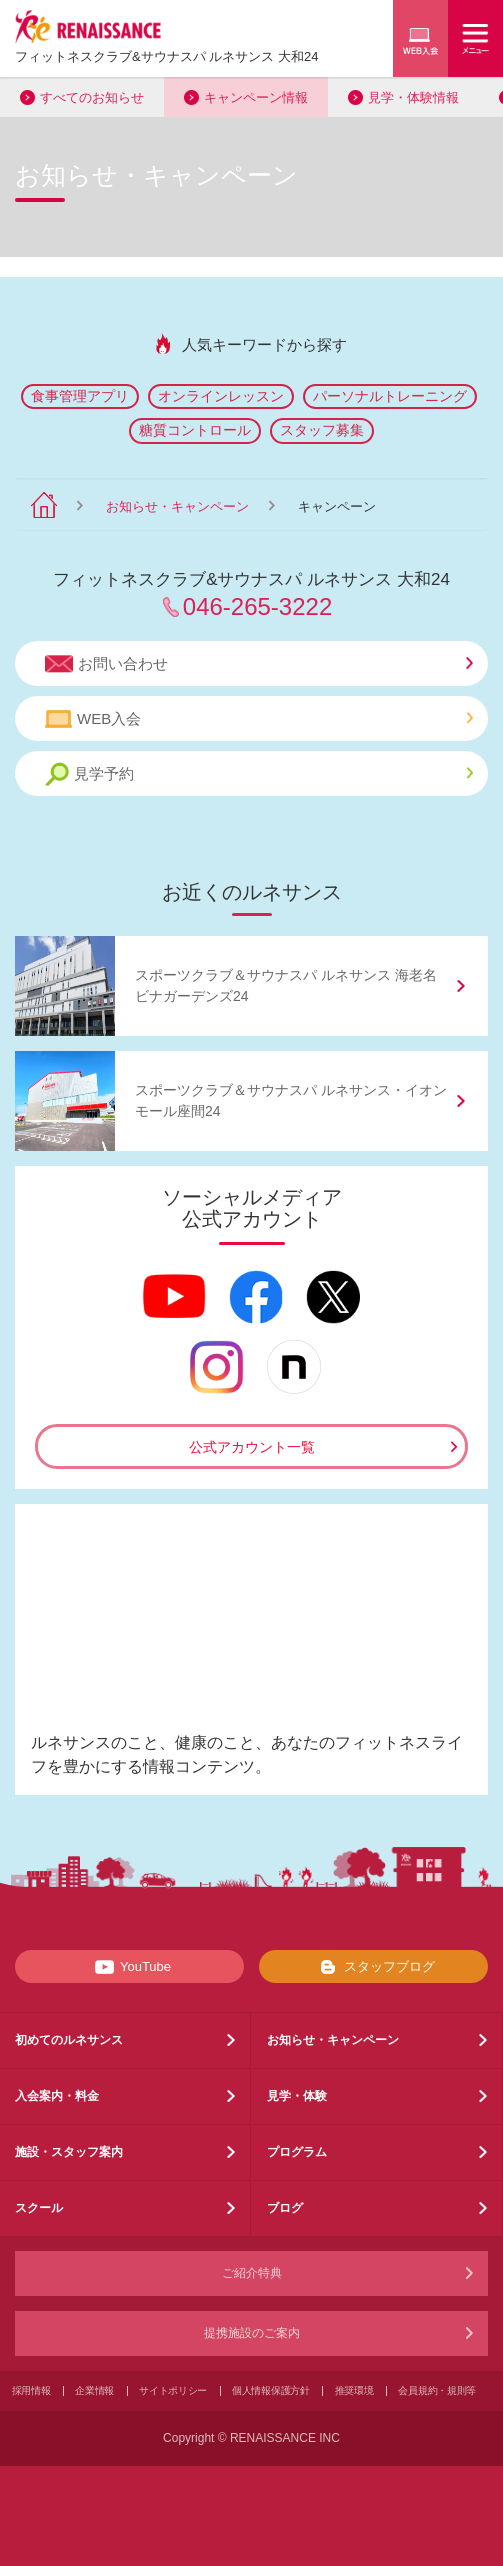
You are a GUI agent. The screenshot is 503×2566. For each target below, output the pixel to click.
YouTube (129, 1967)
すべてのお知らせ (92, 97)
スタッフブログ (373, 1967)
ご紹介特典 (252, 2273)
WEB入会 (259, 719)
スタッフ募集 (322, 430)
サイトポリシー (173, 2390)
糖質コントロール (195, 430)
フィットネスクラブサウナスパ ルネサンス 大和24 (166, 56)
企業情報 (94, 2390)
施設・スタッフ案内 (69, 2152)
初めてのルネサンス (69, 2040)
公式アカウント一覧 (252, 1447)
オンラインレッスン (221, 396)
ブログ (285, 2208)
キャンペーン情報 (256, 97)
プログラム (297, 2152)
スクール (39, 2208)
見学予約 (259, 774)
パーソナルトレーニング (390, 396)
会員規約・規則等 (437, 2390)
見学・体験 (297, 2096)
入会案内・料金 (57, 2096)
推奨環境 (354, 2390)
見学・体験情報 (413, 97)
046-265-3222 (257, 606)
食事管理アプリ (80, 396)
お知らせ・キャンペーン (177, 506)
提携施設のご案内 (252, 2333)
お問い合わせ (259, 664)
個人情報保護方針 (271, 2390)
